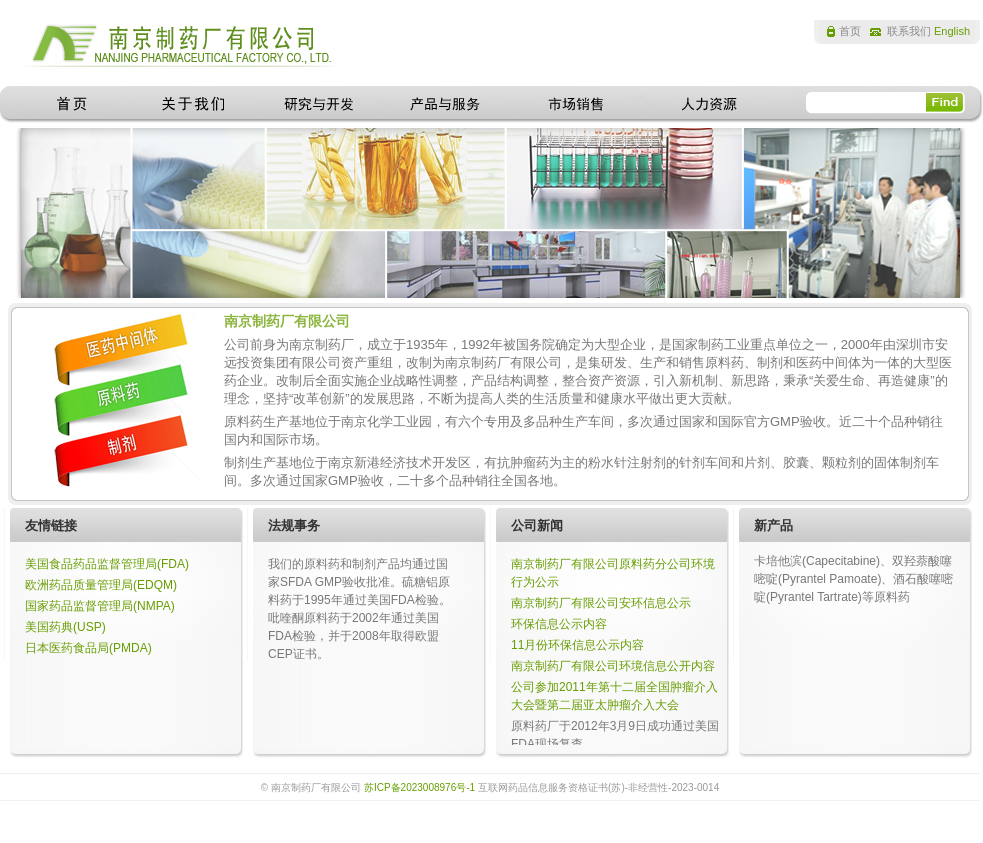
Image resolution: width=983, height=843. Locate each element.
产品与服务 (447, 104)
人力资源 (708, 104)
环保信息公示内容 (559, 624)
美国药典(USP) (65, 627)
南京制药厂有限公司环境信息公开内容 (613, 666)
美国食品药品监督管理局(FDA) (107, 564)
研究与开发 (319, 104)
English (952, 31)
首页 (850, 31)
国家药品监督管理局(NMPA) (100, 606)
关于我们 (193, 104)
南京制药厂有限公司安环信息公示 (601, 603)
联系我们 (909, 31)
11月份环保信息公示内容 (577, 645)
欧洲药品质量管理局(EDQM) (101, 585)
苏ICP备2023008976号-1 (419, 787)
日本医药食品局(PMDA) (88, 648)
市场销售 (579, 104)
